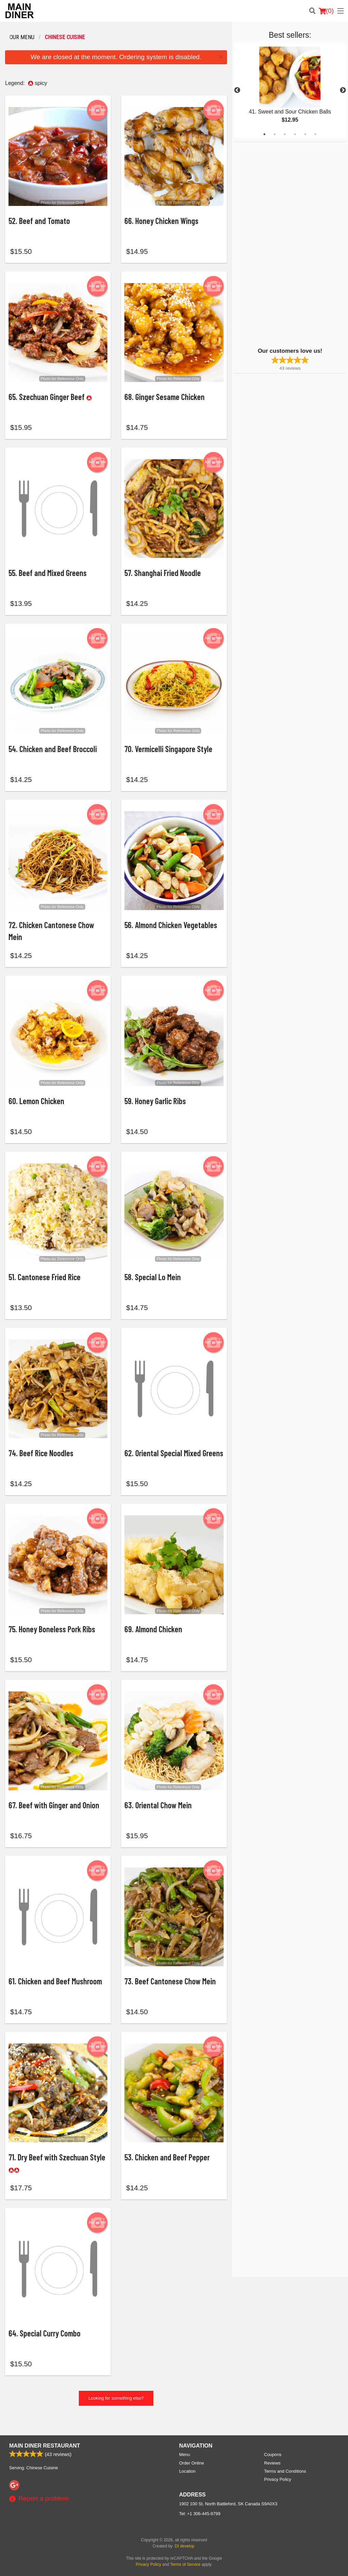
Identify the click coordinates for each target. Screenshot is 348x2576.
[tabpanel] (290, 90)
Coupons (272, 2454)
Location (187, 2471)
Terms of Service (185, 2564)
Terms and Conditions (285, 2471)
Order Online (191, 2463)
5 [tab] (305, 134)
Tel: (199, 2513)
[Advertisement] (276, 244)
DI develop (184, 2546)
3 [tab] (284, 134)
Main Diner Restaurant (44, 2446)
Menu (184, 2454)
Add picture (97, 110)
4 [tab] (295, 134)
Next (343, 90)
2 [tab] (274, 134)
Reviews (272, 2463)
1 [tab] (264, 134)
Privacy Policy (277, 2479)
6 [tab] (315, 134)
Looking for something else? (116, 2415)
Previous (237, 90)
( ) (326, 11)
